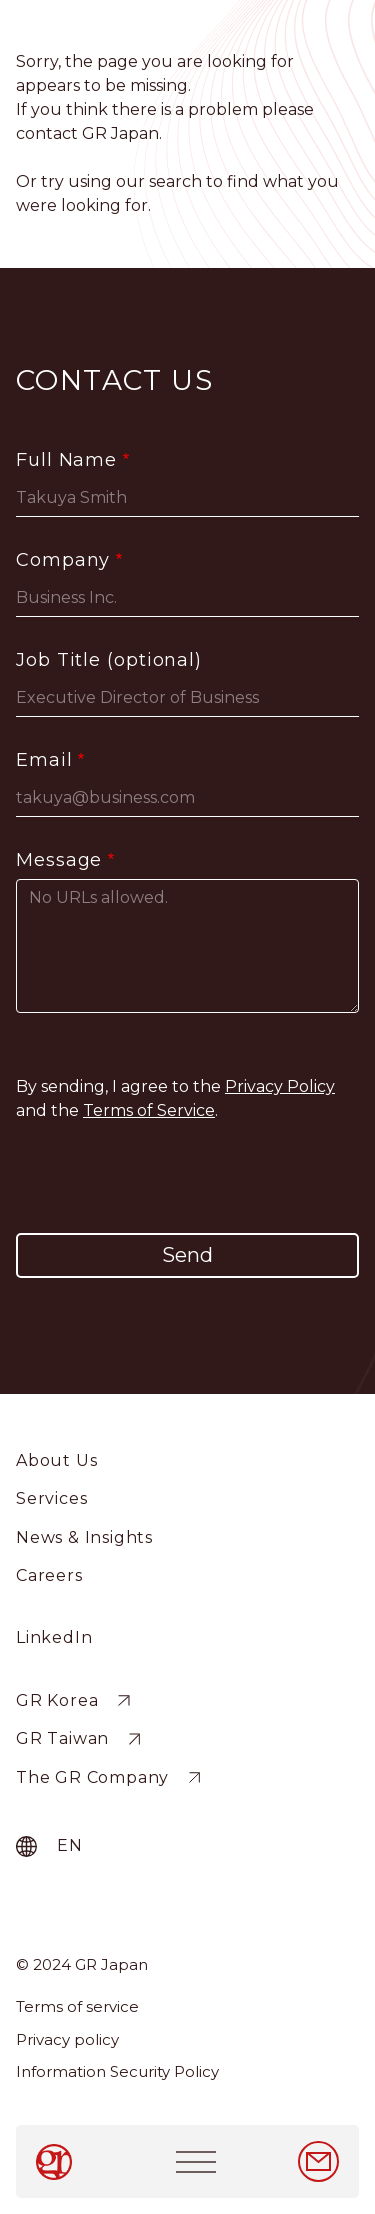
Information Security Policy (117, 2071)
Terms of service (77, 2006)
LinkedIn (54, 1637)
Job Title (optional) (109, 660)
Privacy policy (67, 2039)
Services (51, 1498)
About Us (56, 1460)
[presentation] (188, 1178)
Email (44, 760)
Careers (49, 1575)
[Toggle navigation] (196, 2161)
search (175, 181)
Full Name (66, 460)
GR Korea (57, 1700)
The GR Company (92, 1777)
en (70, 1845)
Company (63, 560)
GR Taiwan (62, 1739)
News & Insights (84, 1537)
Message (59, 860)
